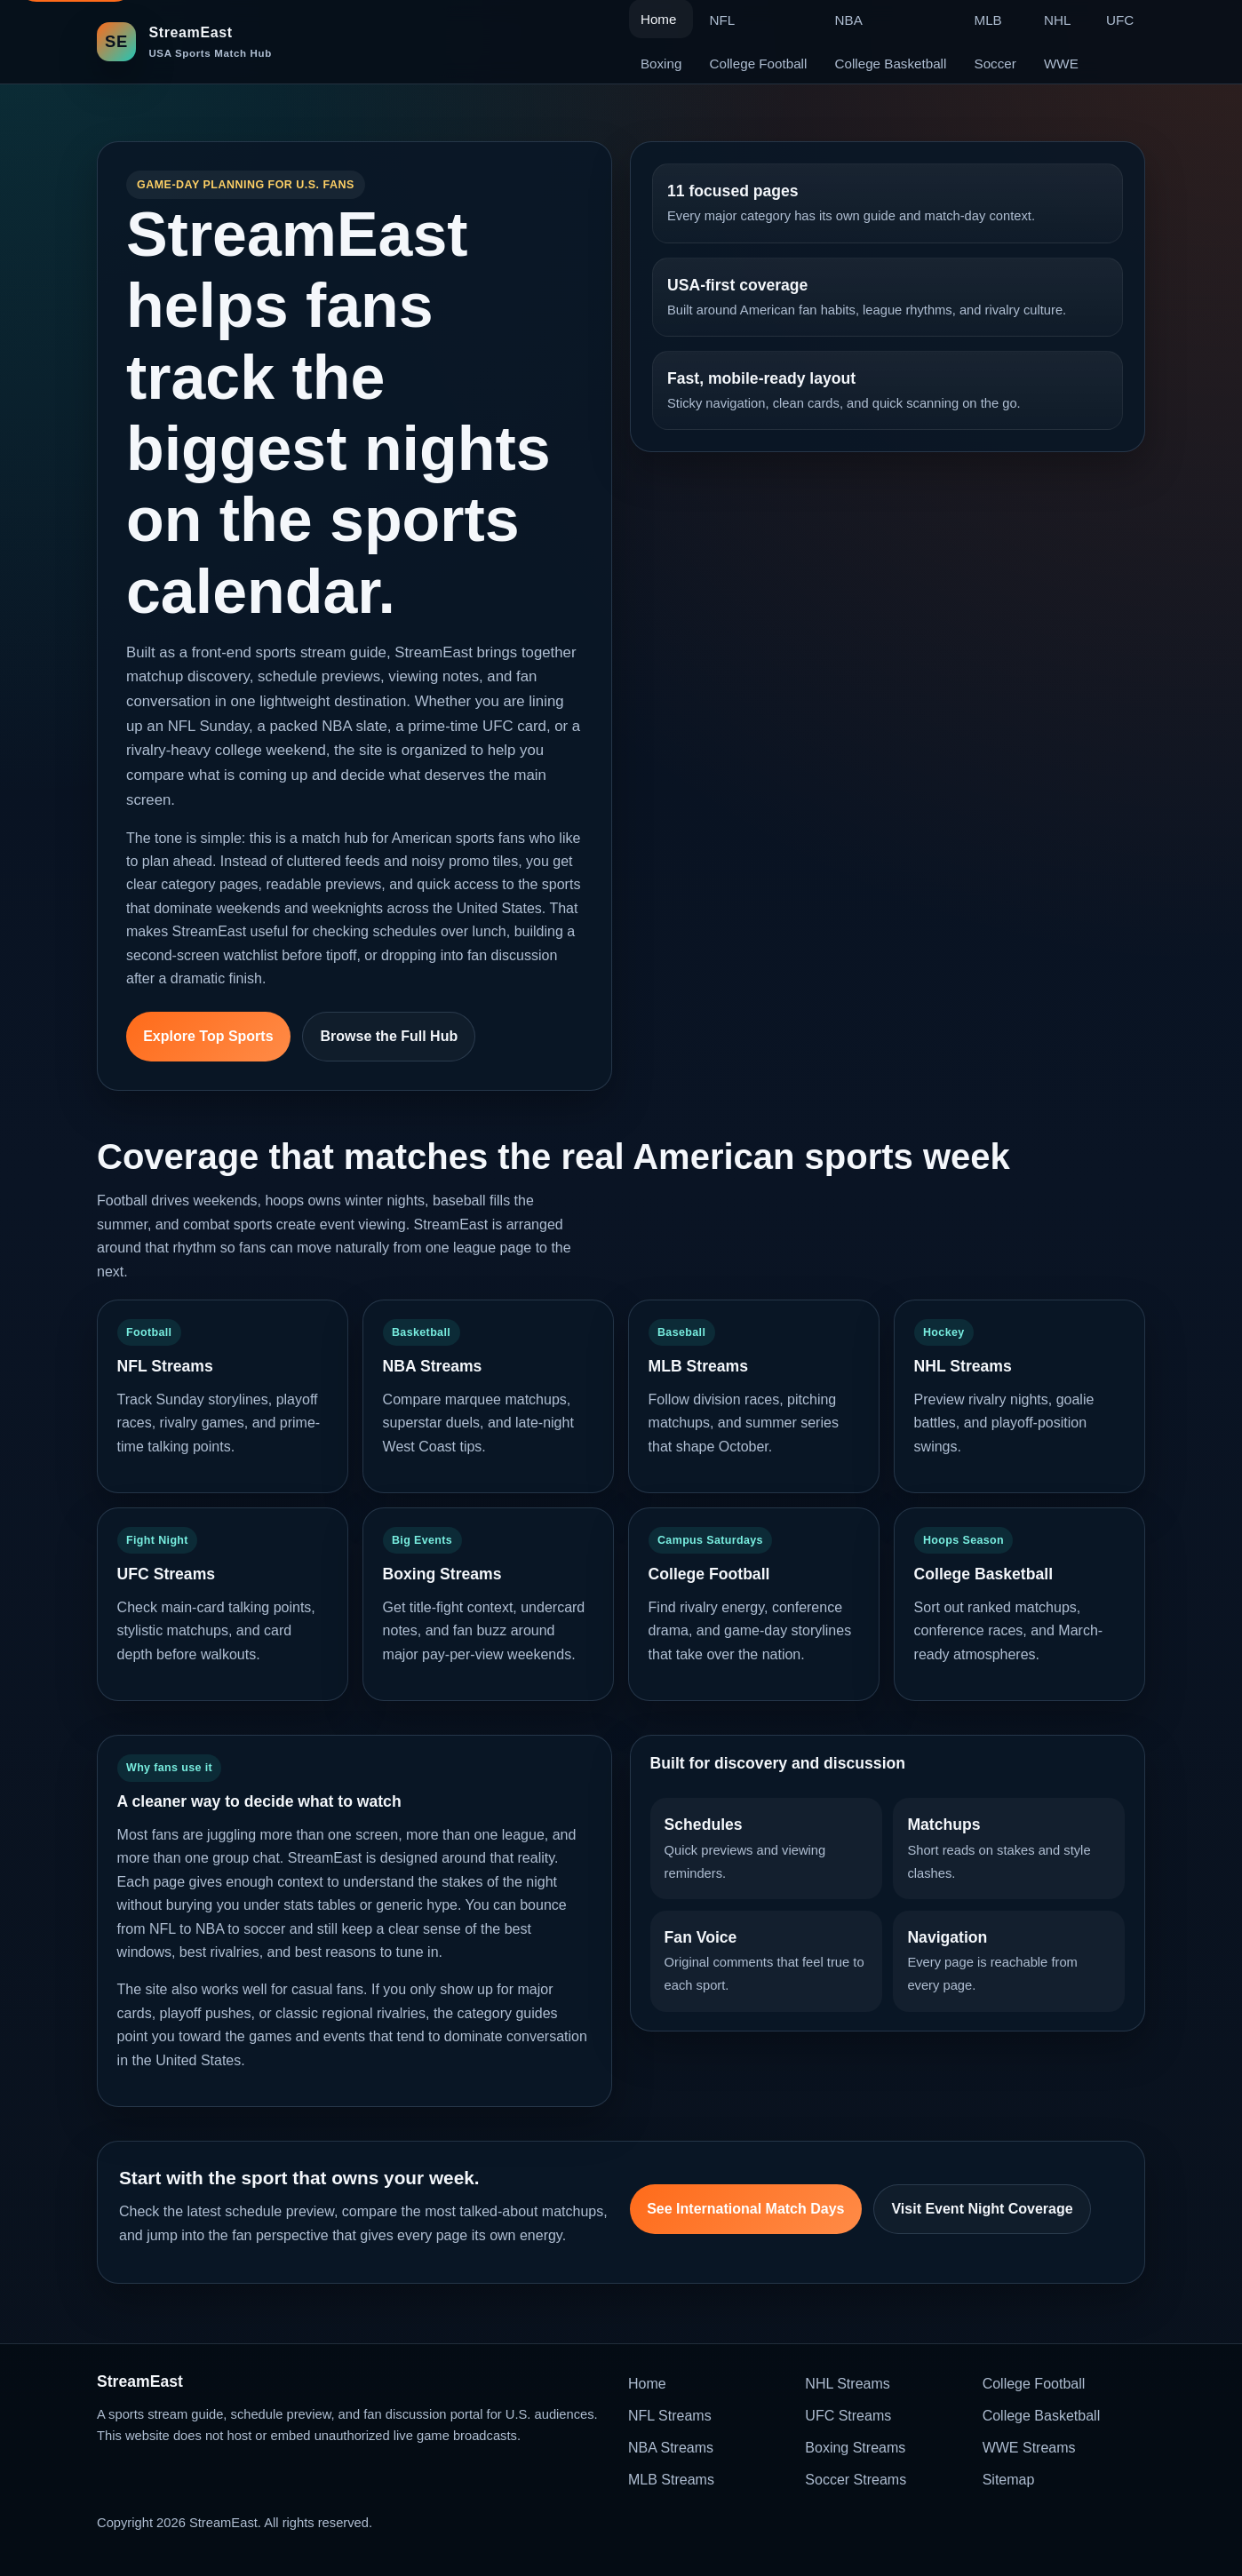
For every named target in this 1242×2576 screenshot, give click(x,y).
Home (647, 2383)
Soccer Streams (855, 2479)
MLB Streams (671, 2479)
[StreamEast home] (184, 41)
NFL (723, 20)
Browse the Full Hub (389, 1036)
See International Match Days (745, 2208)
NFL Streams (670, 2415)
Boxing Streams (855, 2447)
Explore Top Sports (208, 1036)
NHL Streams (847, 2383)
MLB (988, 20)
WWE (1061, 63)
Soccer (995, 63)
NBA (849, 20)
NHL (1057, 20)
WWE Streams (1029, 2447)
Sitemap (1009, 2479)
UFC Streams (848, 2415)
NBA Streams (670, 2447)
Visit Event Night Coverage (981, 2208)
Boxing (661, 63)
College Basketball (891, 63)
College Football (759, 63)
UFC (1120, 20)
